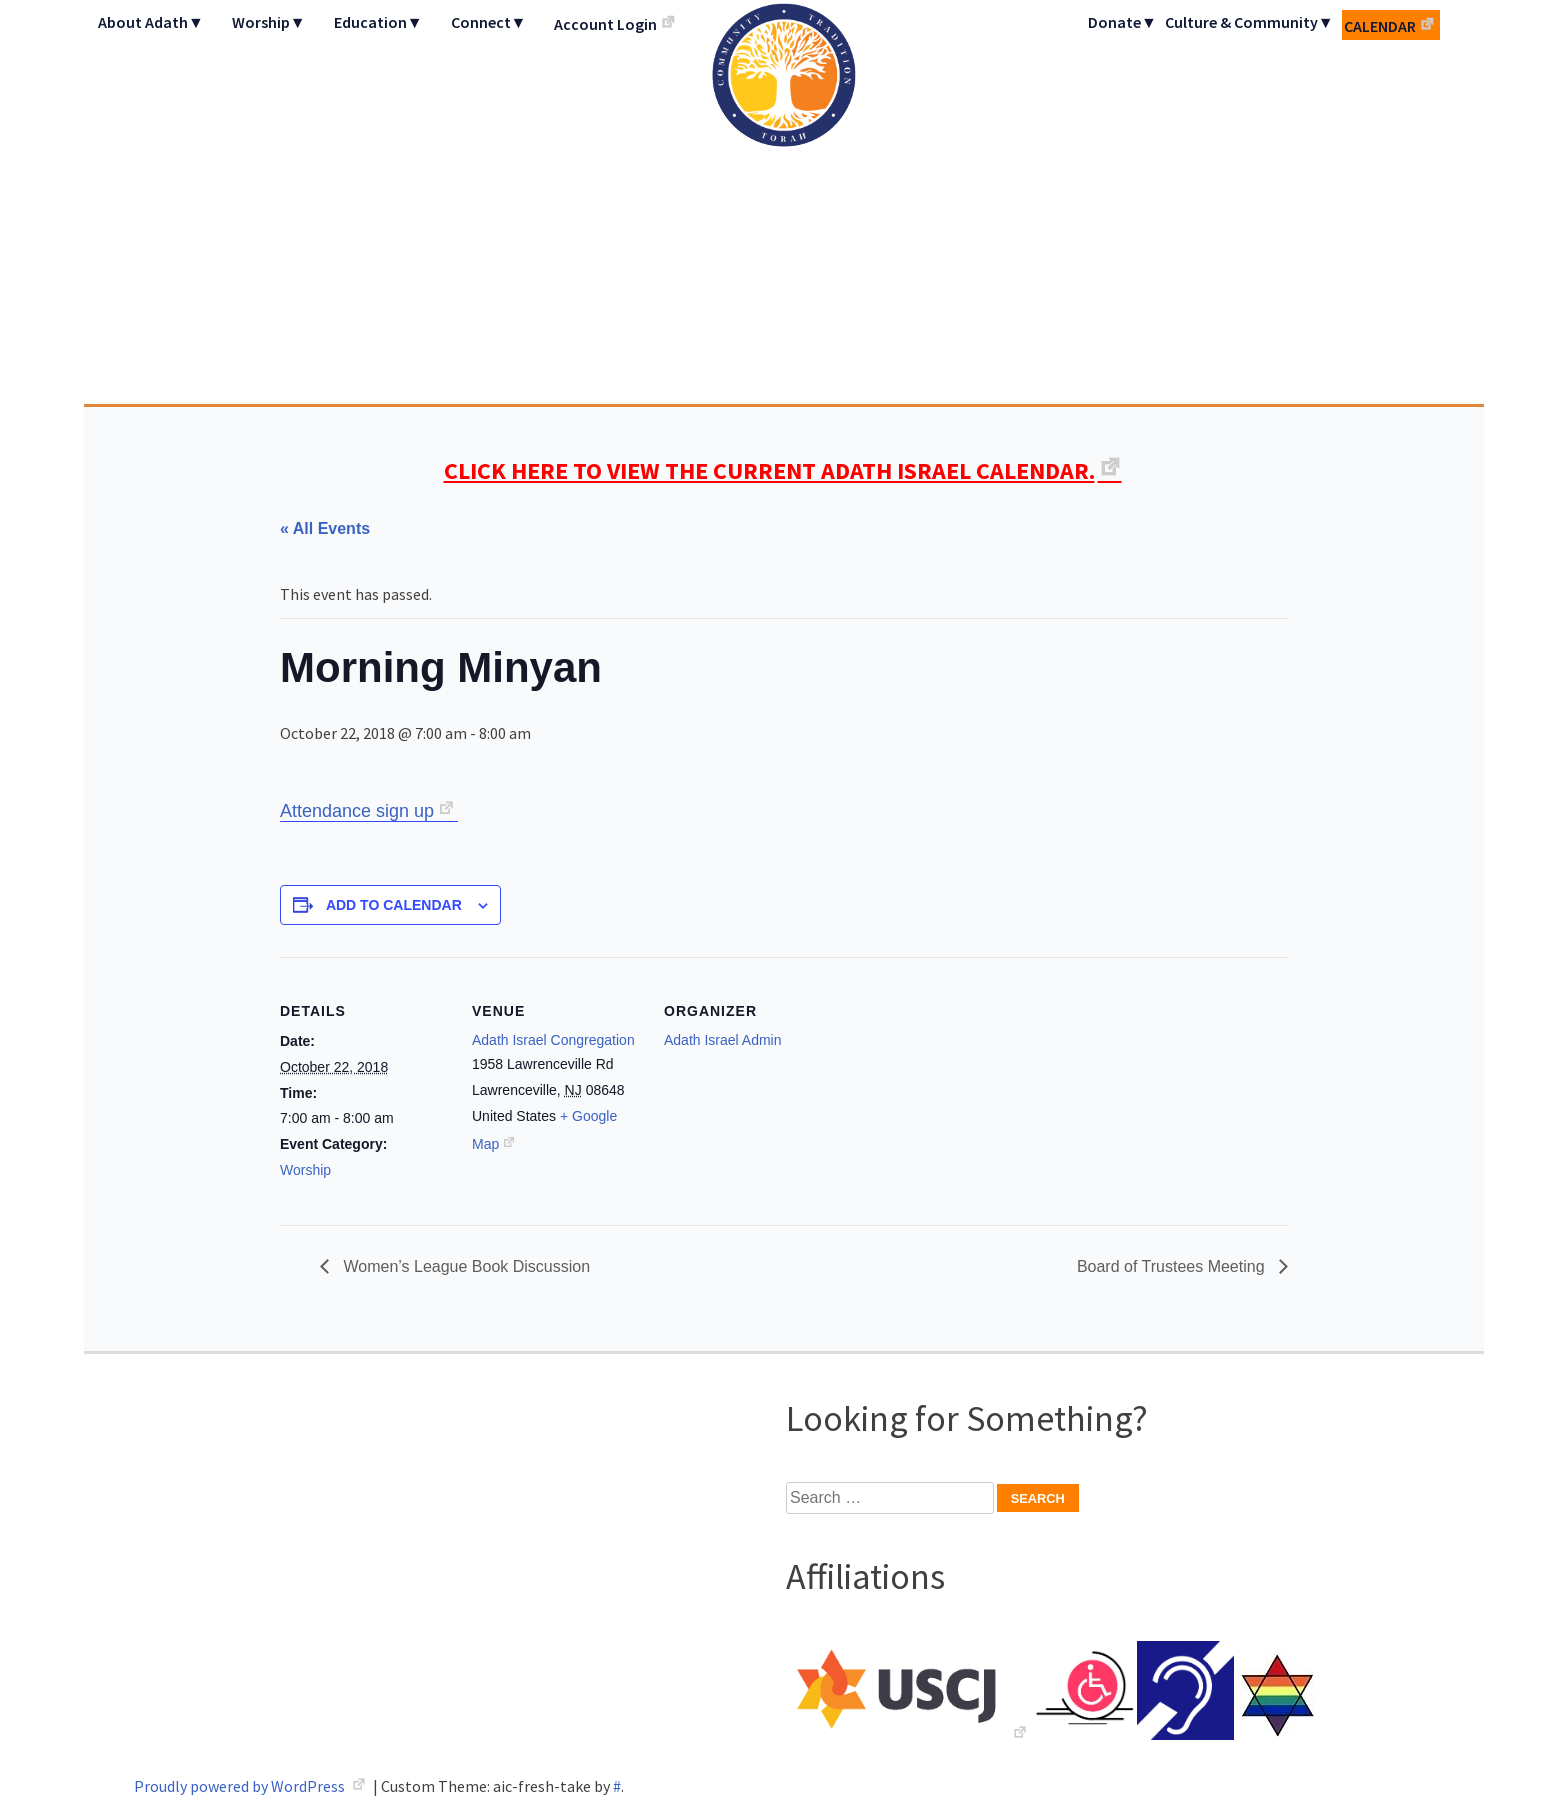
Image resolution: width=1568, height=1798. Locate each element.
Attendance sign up (357, 811)
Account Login (605, 24)
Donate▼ (1122, 22)
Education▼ (378, 22)
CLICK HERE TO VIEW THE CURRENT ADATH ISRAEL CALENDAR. (769, 470)
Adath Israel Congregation (784, 202)
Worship (305, 1170)
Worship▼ (269, 22)
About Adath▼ (151, 22)
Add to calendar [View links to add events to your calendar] (394, 905)
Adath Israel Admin (723, 1040)
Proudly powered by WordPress (241, 1786)
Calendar (1380, 26)
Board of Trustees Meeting (1173, 1266)
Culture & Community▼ (1249, 22)
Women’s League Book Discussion (464, 1266)
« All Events (325, 528)
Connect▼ (489, 22)
